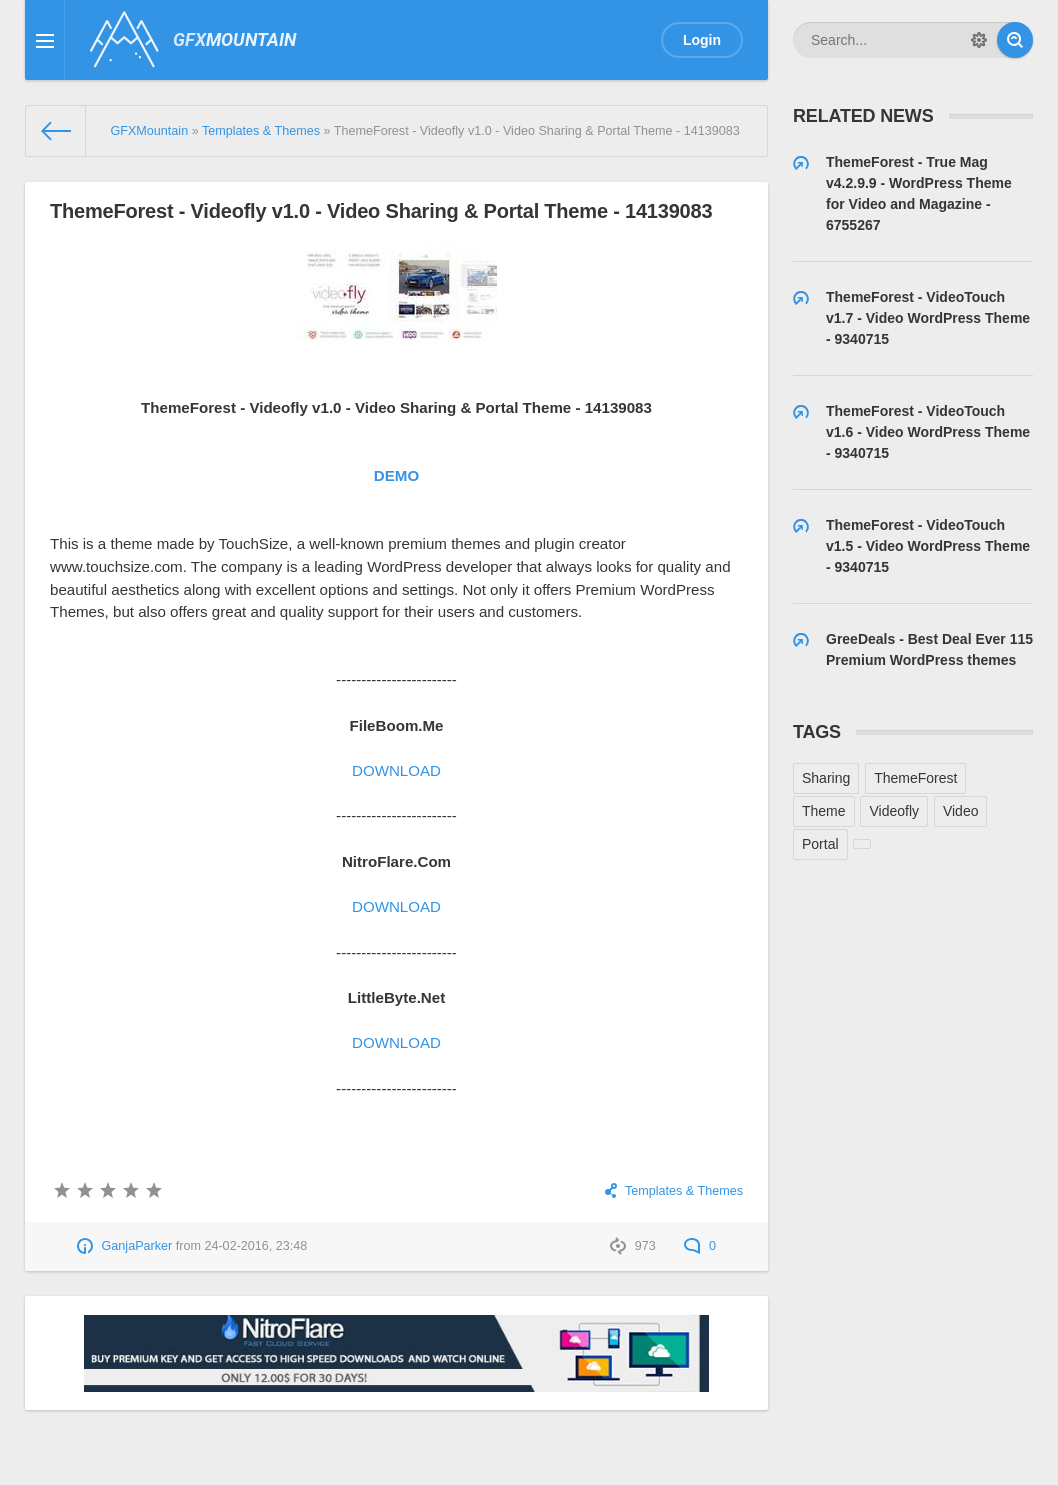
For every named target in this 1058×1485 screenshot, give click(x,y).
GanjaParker (137, 1246)
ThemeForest (915, 778)
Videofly (894, 811)
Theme (824, 811)
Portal (820, 844)
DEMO (396, 475)
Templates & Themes (684, 1191)
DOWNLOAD (396, 770)
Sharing (826, 778)
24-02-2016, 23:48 (255, 1246)
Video (961, 811)
